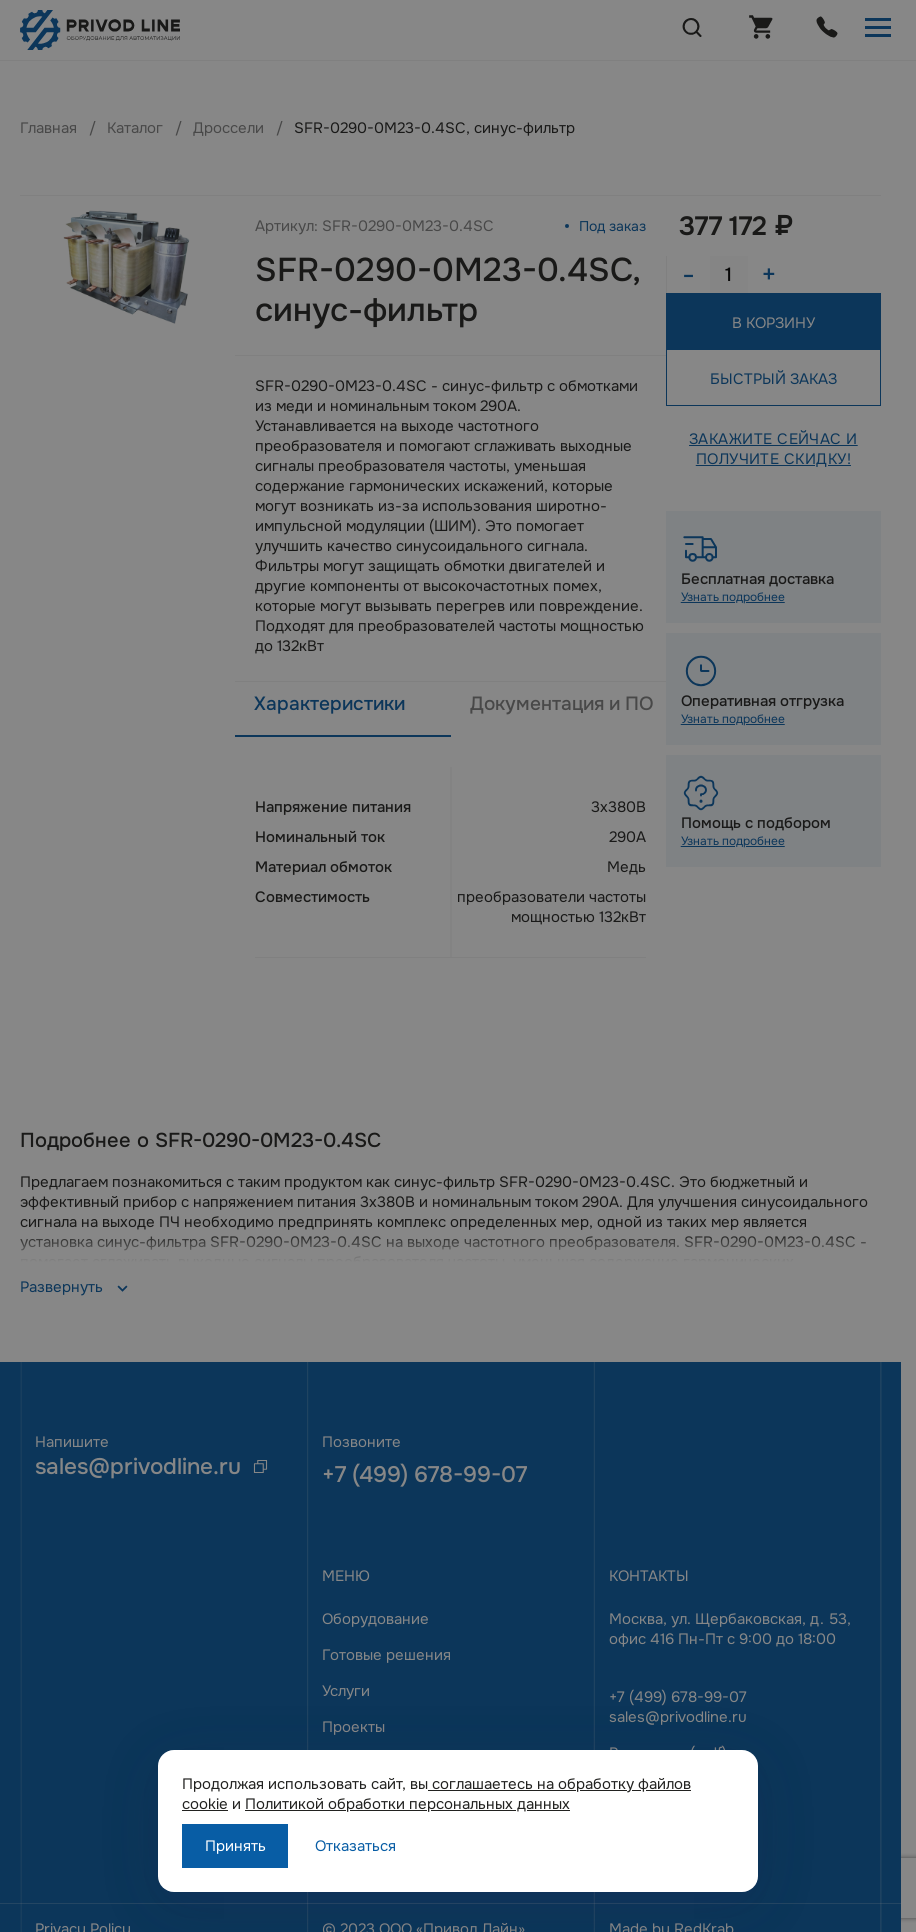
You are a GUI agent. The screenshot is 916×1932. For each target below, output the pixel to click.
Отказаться (355, 1846)
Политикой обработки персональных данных (407, 1804)
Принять (235, 1846)
